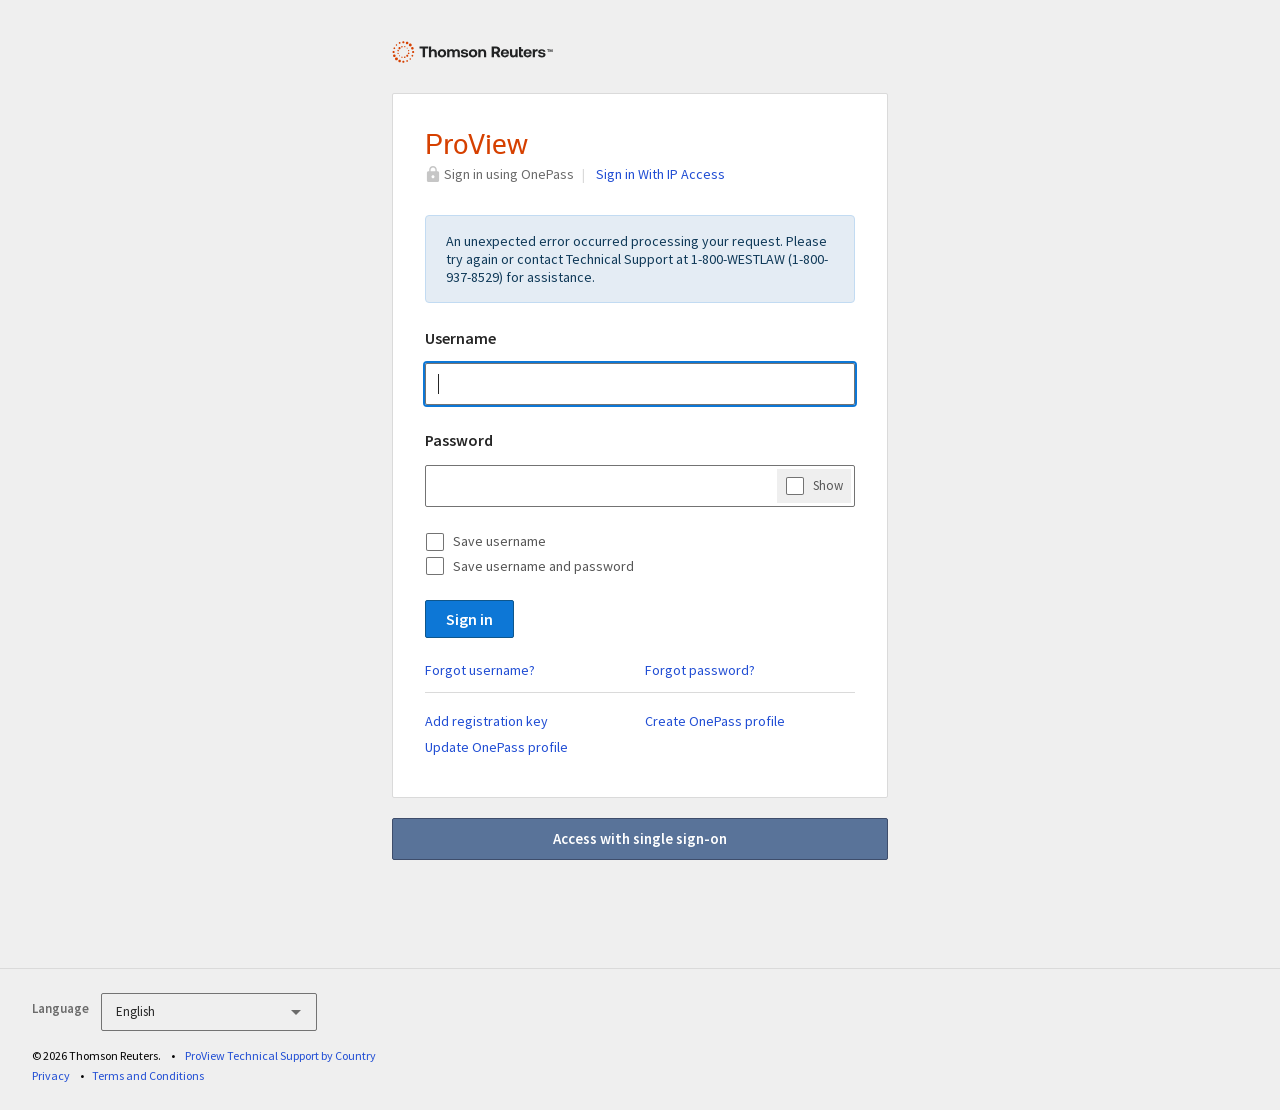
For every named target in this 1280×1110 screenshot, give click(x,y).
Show (828, 485)
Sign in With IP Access (660, 174)
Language (60, 1008)
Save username (499, 541)
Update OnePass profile (496, 747)
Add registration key (486, 721)
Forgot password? (700, 670)
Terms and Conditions (148, 1075)
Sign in (469, 619)
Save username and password (543, 566)
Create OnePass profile (715, 721)
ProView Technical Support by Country (280, 1055)
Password (459, 440)
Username (460, 338)
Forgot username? (480, 670)
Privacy (51, 1075)
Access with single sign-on (640, 838)
